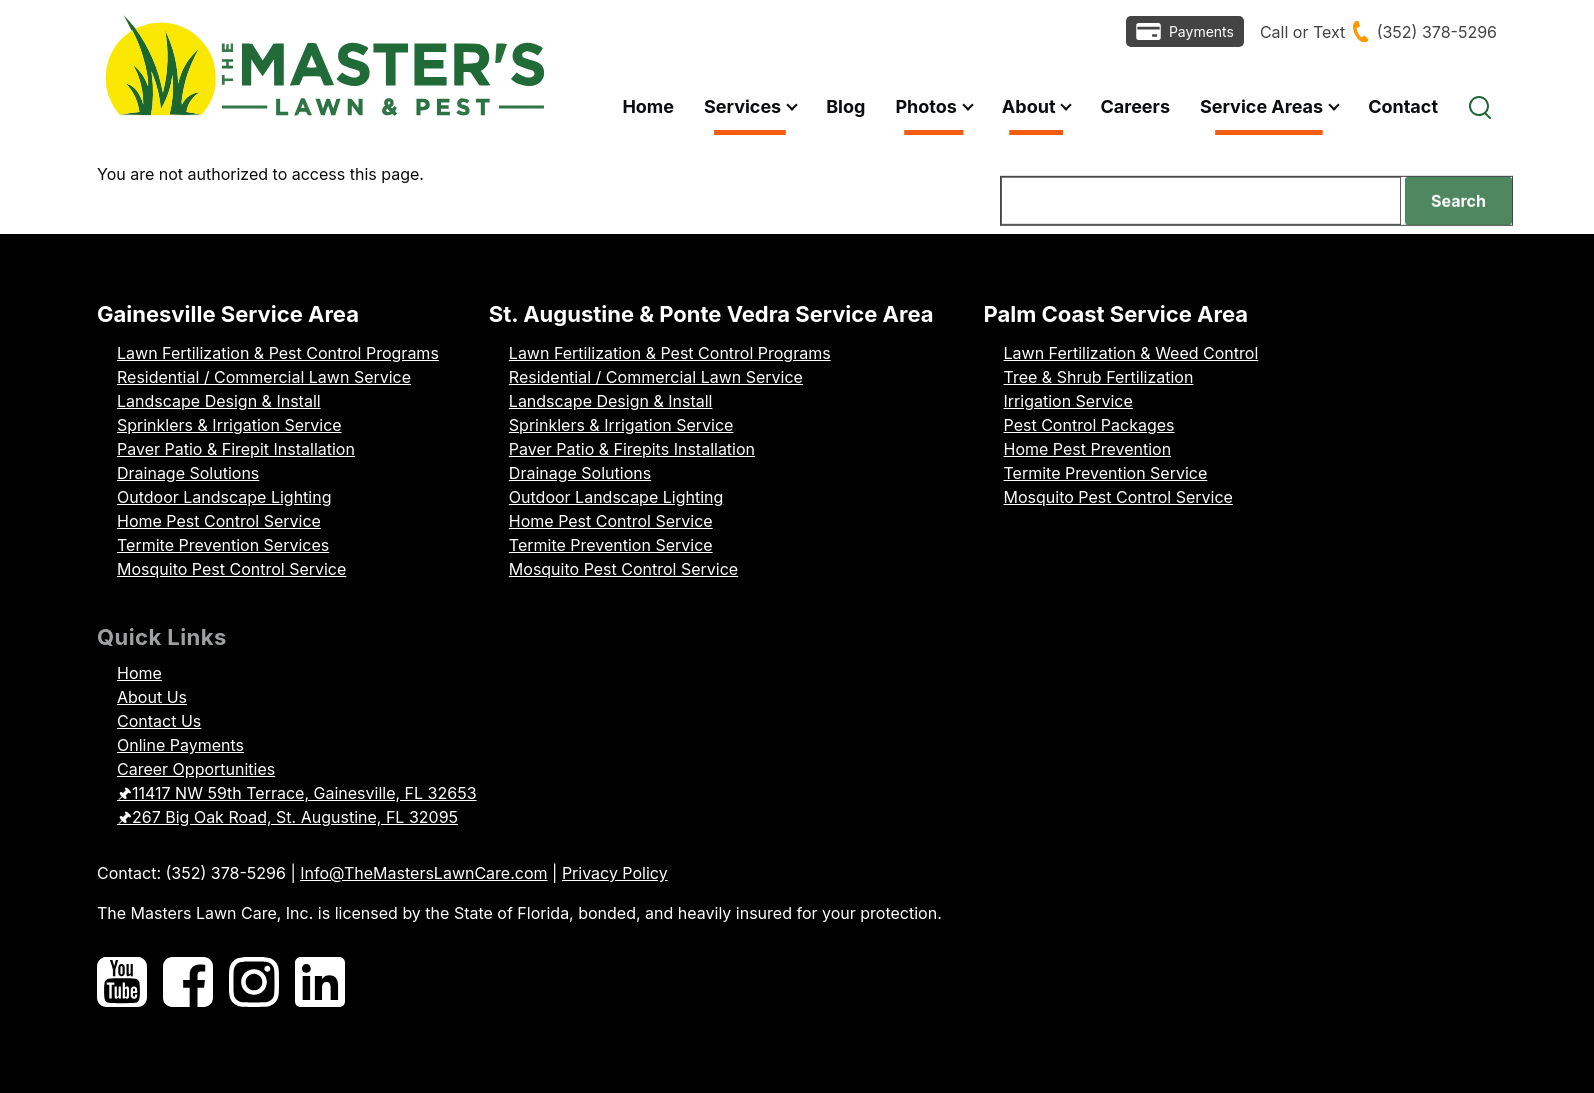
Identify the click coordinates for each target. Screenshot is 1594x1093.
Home (139, 673)
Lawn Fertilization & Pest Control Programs (278, 353)
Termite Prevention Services (223, 545)
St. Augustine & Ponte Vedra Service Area (711, 314)
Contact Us (159, 721)
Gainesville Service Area (228, 314)
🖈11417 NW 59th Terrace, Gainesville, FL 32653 (297, 793)
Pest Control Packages (1089, 425)
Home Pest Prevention (1088, 449)
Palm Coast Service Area (1116, 314)
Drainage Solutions (188, 473)
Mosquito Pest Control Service (231, 569)
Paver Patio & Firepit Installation (236, 449)
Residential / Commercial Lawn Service (264, 377)
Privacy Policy (615, 873)
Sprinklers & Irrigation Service (229, 425)
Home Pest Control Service (219, 521)
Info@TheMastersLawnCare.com (423, 873)
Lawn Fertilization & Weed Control (1131, 353)
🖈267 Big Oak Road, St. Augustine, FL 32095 (287, 817)
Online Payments (180, 745)
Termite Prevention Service (611, 545)
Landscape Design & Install (219, 401)
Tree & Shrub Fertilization (1099, 377)
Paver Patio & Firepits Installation (632, 449)
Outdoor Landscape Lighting (224, 497)
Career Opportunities (196, 769)
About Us (152, 697)
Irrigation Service (1068, 401)
